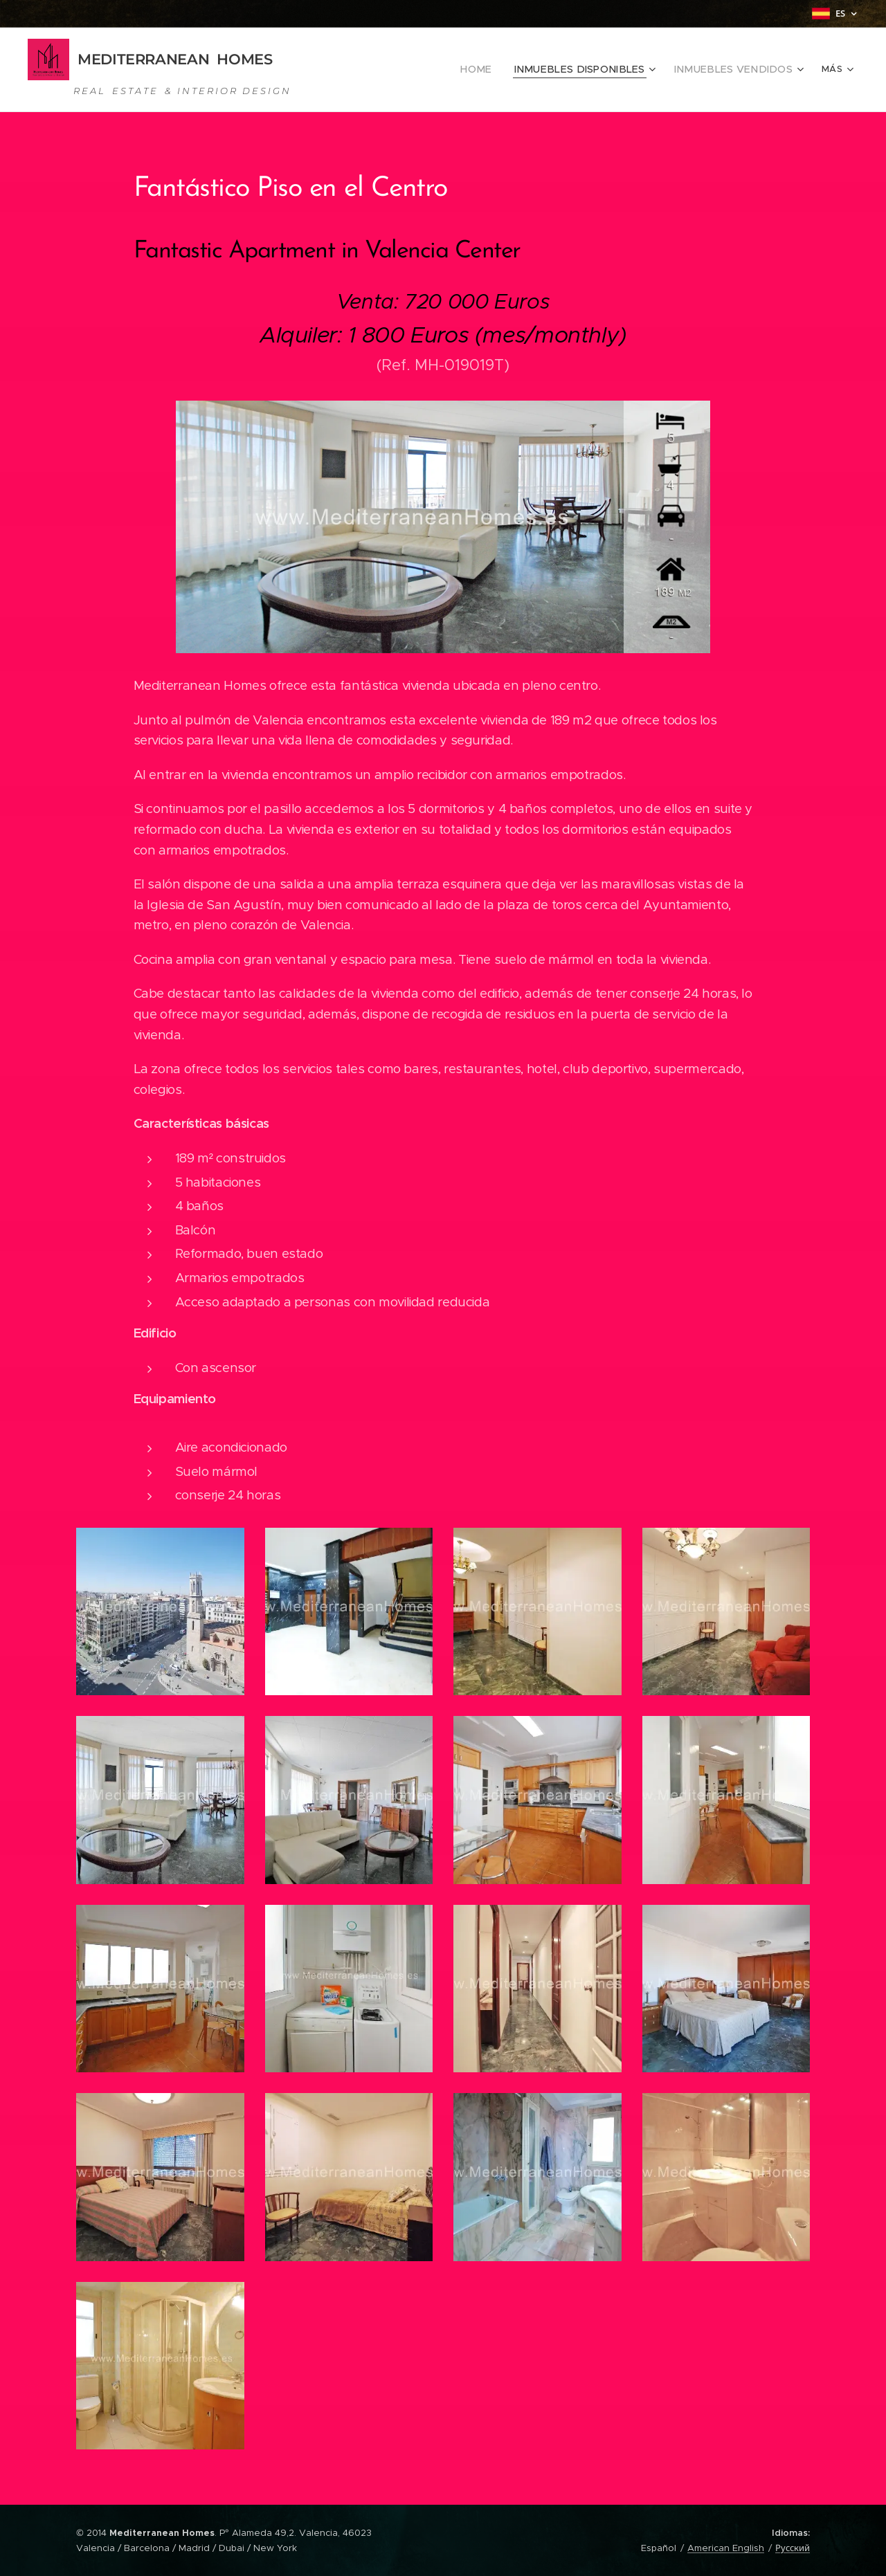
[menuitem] (383, 70)
